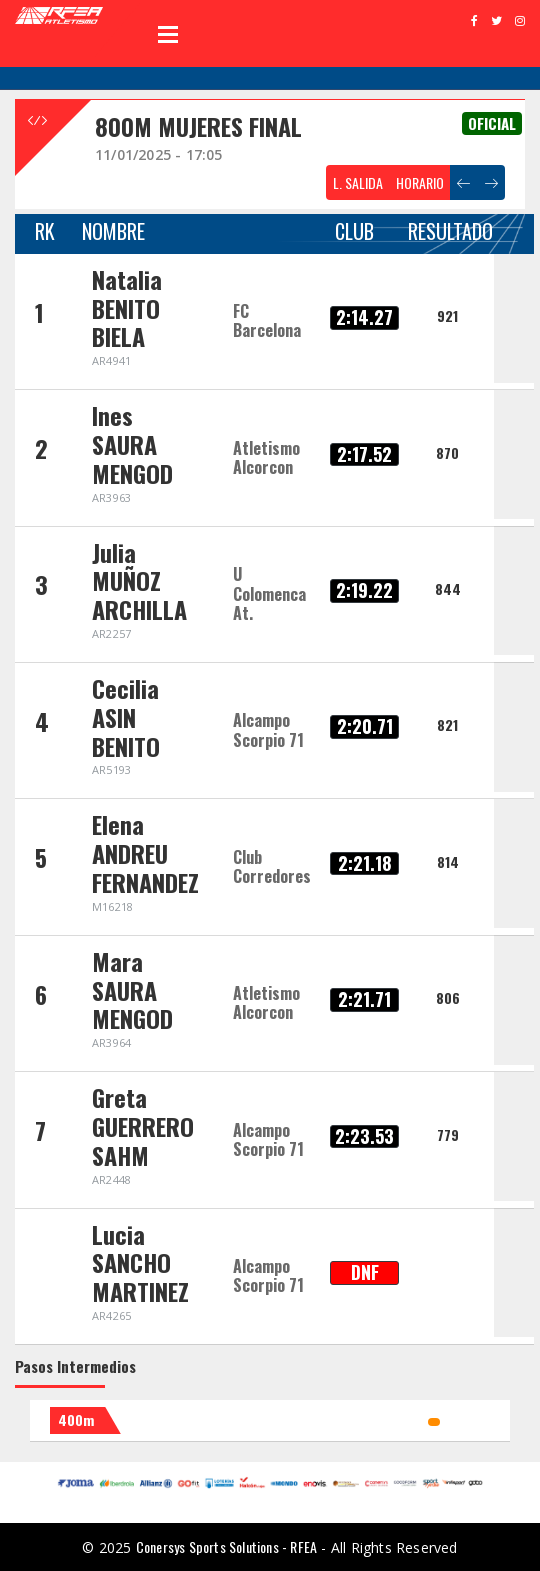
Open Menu (168, 34)
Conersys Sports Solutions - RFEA (226, 1546)
